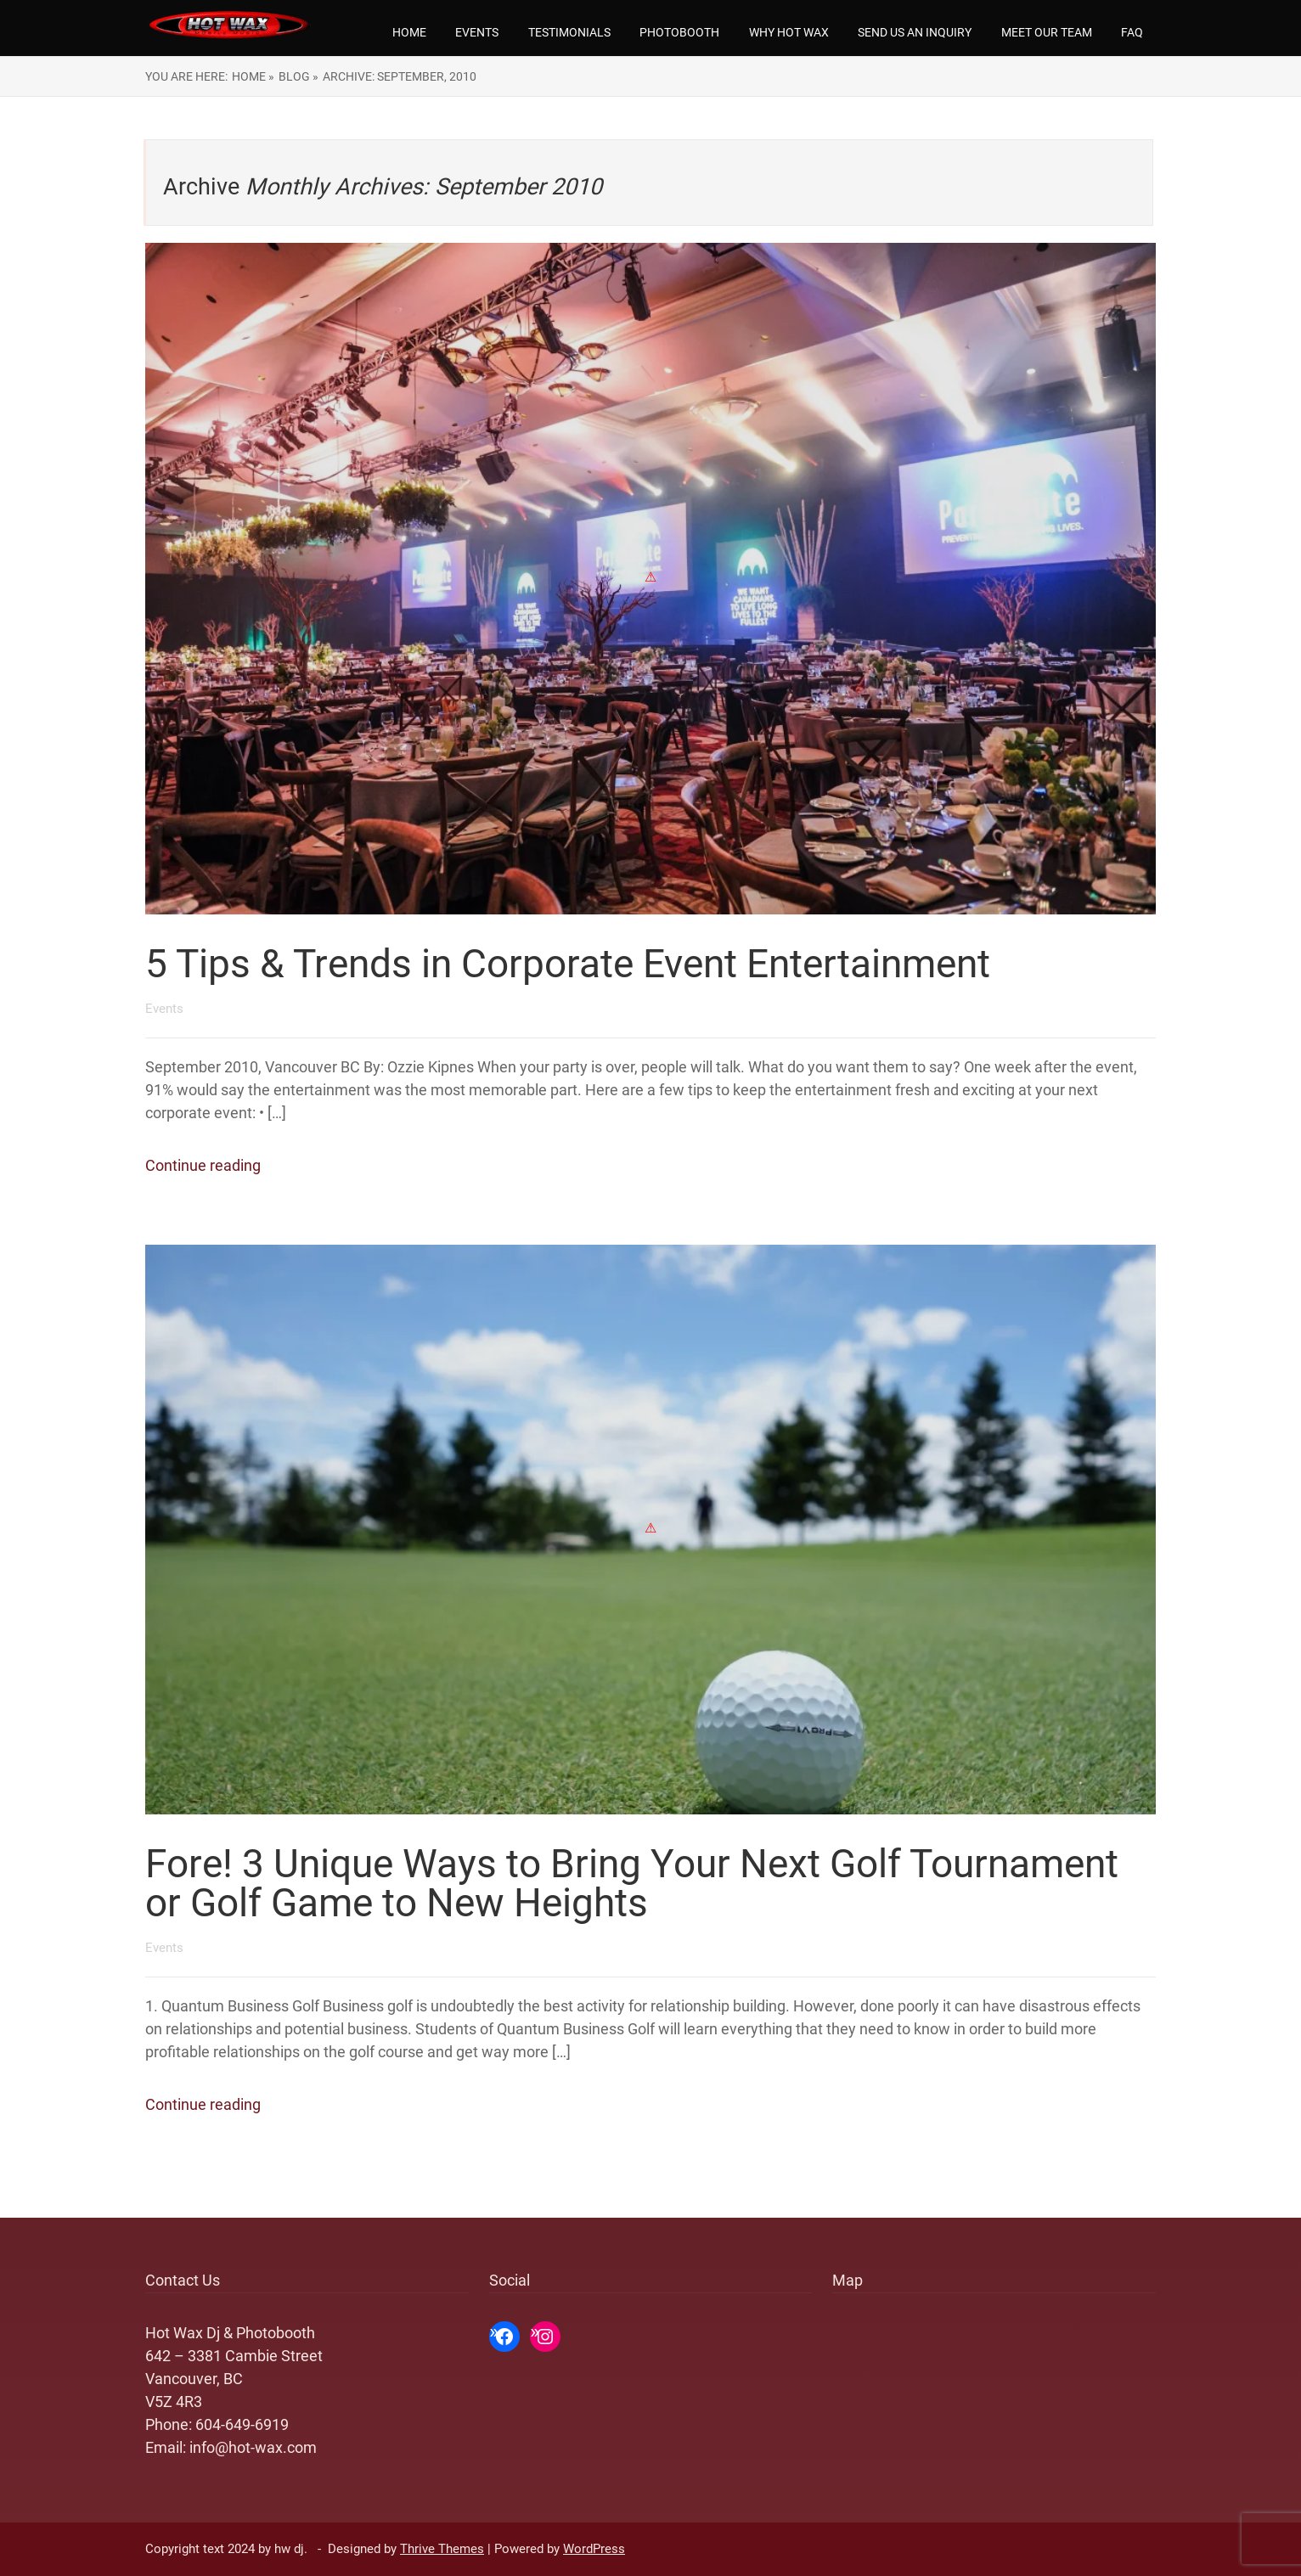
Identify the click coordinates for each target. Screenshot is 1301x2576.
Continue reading (203, 1165)
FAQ (1132, 32)
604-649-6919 (242, 2424)
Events (476, 32)
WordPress (594, 2548)
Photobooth (679, 32)
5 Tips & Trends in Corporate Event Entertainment (567, 964)
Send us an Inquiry (915, 32)
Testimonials (569, 32)
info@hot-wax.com (253, 2447)
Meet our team (1046, 32)
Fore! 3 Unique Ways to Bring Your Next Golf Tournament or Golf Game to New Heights (631, 1883)
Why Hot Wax (789, 32)
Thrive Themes (442, 2548)
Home (409, 32)
